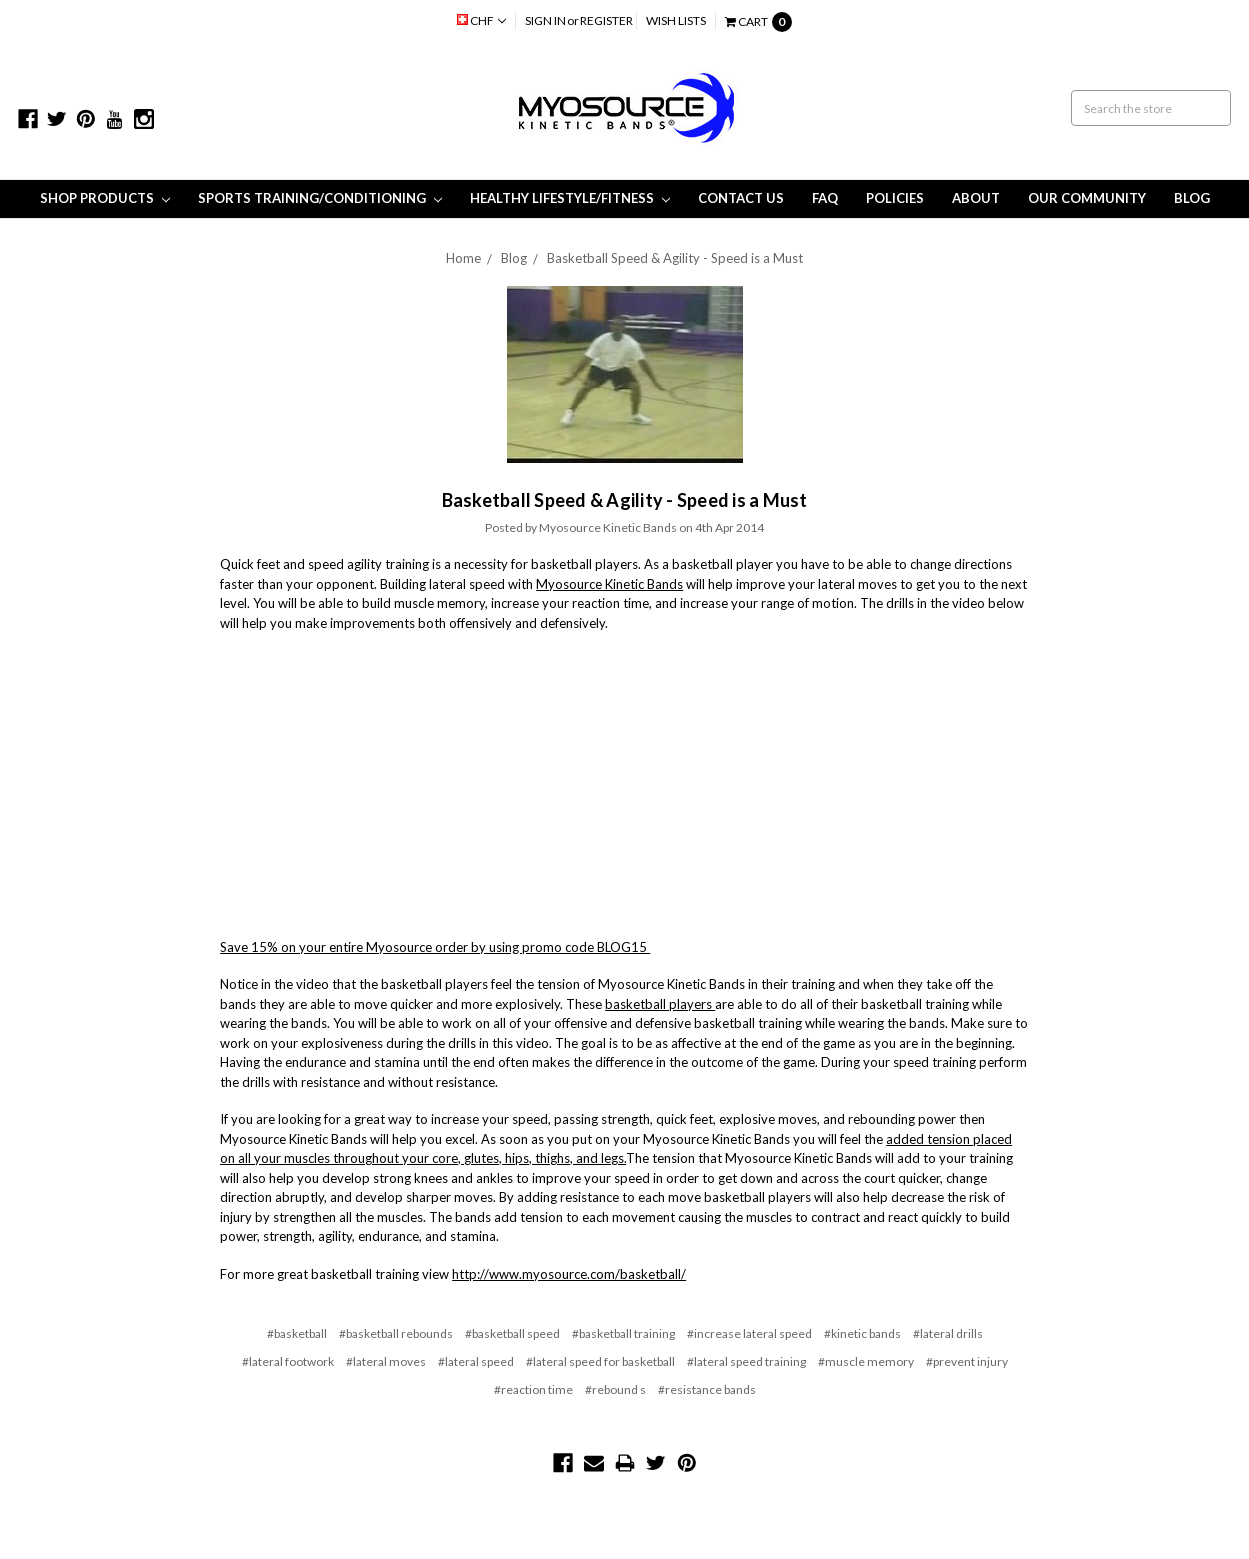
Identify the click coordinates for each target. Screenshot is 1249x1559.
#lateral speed (476, 1361)
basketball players (660, 1004)
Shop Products (105, 198)
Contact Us (741, 198)
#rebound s (615, 1389)
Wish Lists (676, 20)
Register (606, 20)
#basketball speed (512, 1333)
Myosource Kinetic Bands (609, 584)
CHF (481, 20)
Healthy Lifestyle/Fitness (570, 198)
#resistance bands (707, 1389)
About (976, 198)
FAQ (825, 198)
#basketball (297, 1333)
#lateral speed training (746, 1361)
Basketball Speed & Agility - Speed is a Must (675, 258)
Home (463, 258)
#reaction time (533, 1389)
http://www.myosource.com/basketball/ (569, 1274)
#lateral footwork (288, 1361)
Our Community (1087, 198)
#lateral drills (948, 1333)
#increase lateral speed (749, 1333)
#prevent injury (967, 1361)
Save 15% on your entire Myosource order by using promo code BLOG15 (435, 947)
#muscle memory (866, 1361)
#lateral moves (386, 1361)
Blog (1192, 198)
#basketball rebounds (396, 1333)
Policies (895, 198)
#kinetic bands (862, 1333)
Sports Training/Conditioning (320, 198)
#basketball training (623, 1333)
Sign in (545, 20)
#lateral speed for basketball (600, 1361)
